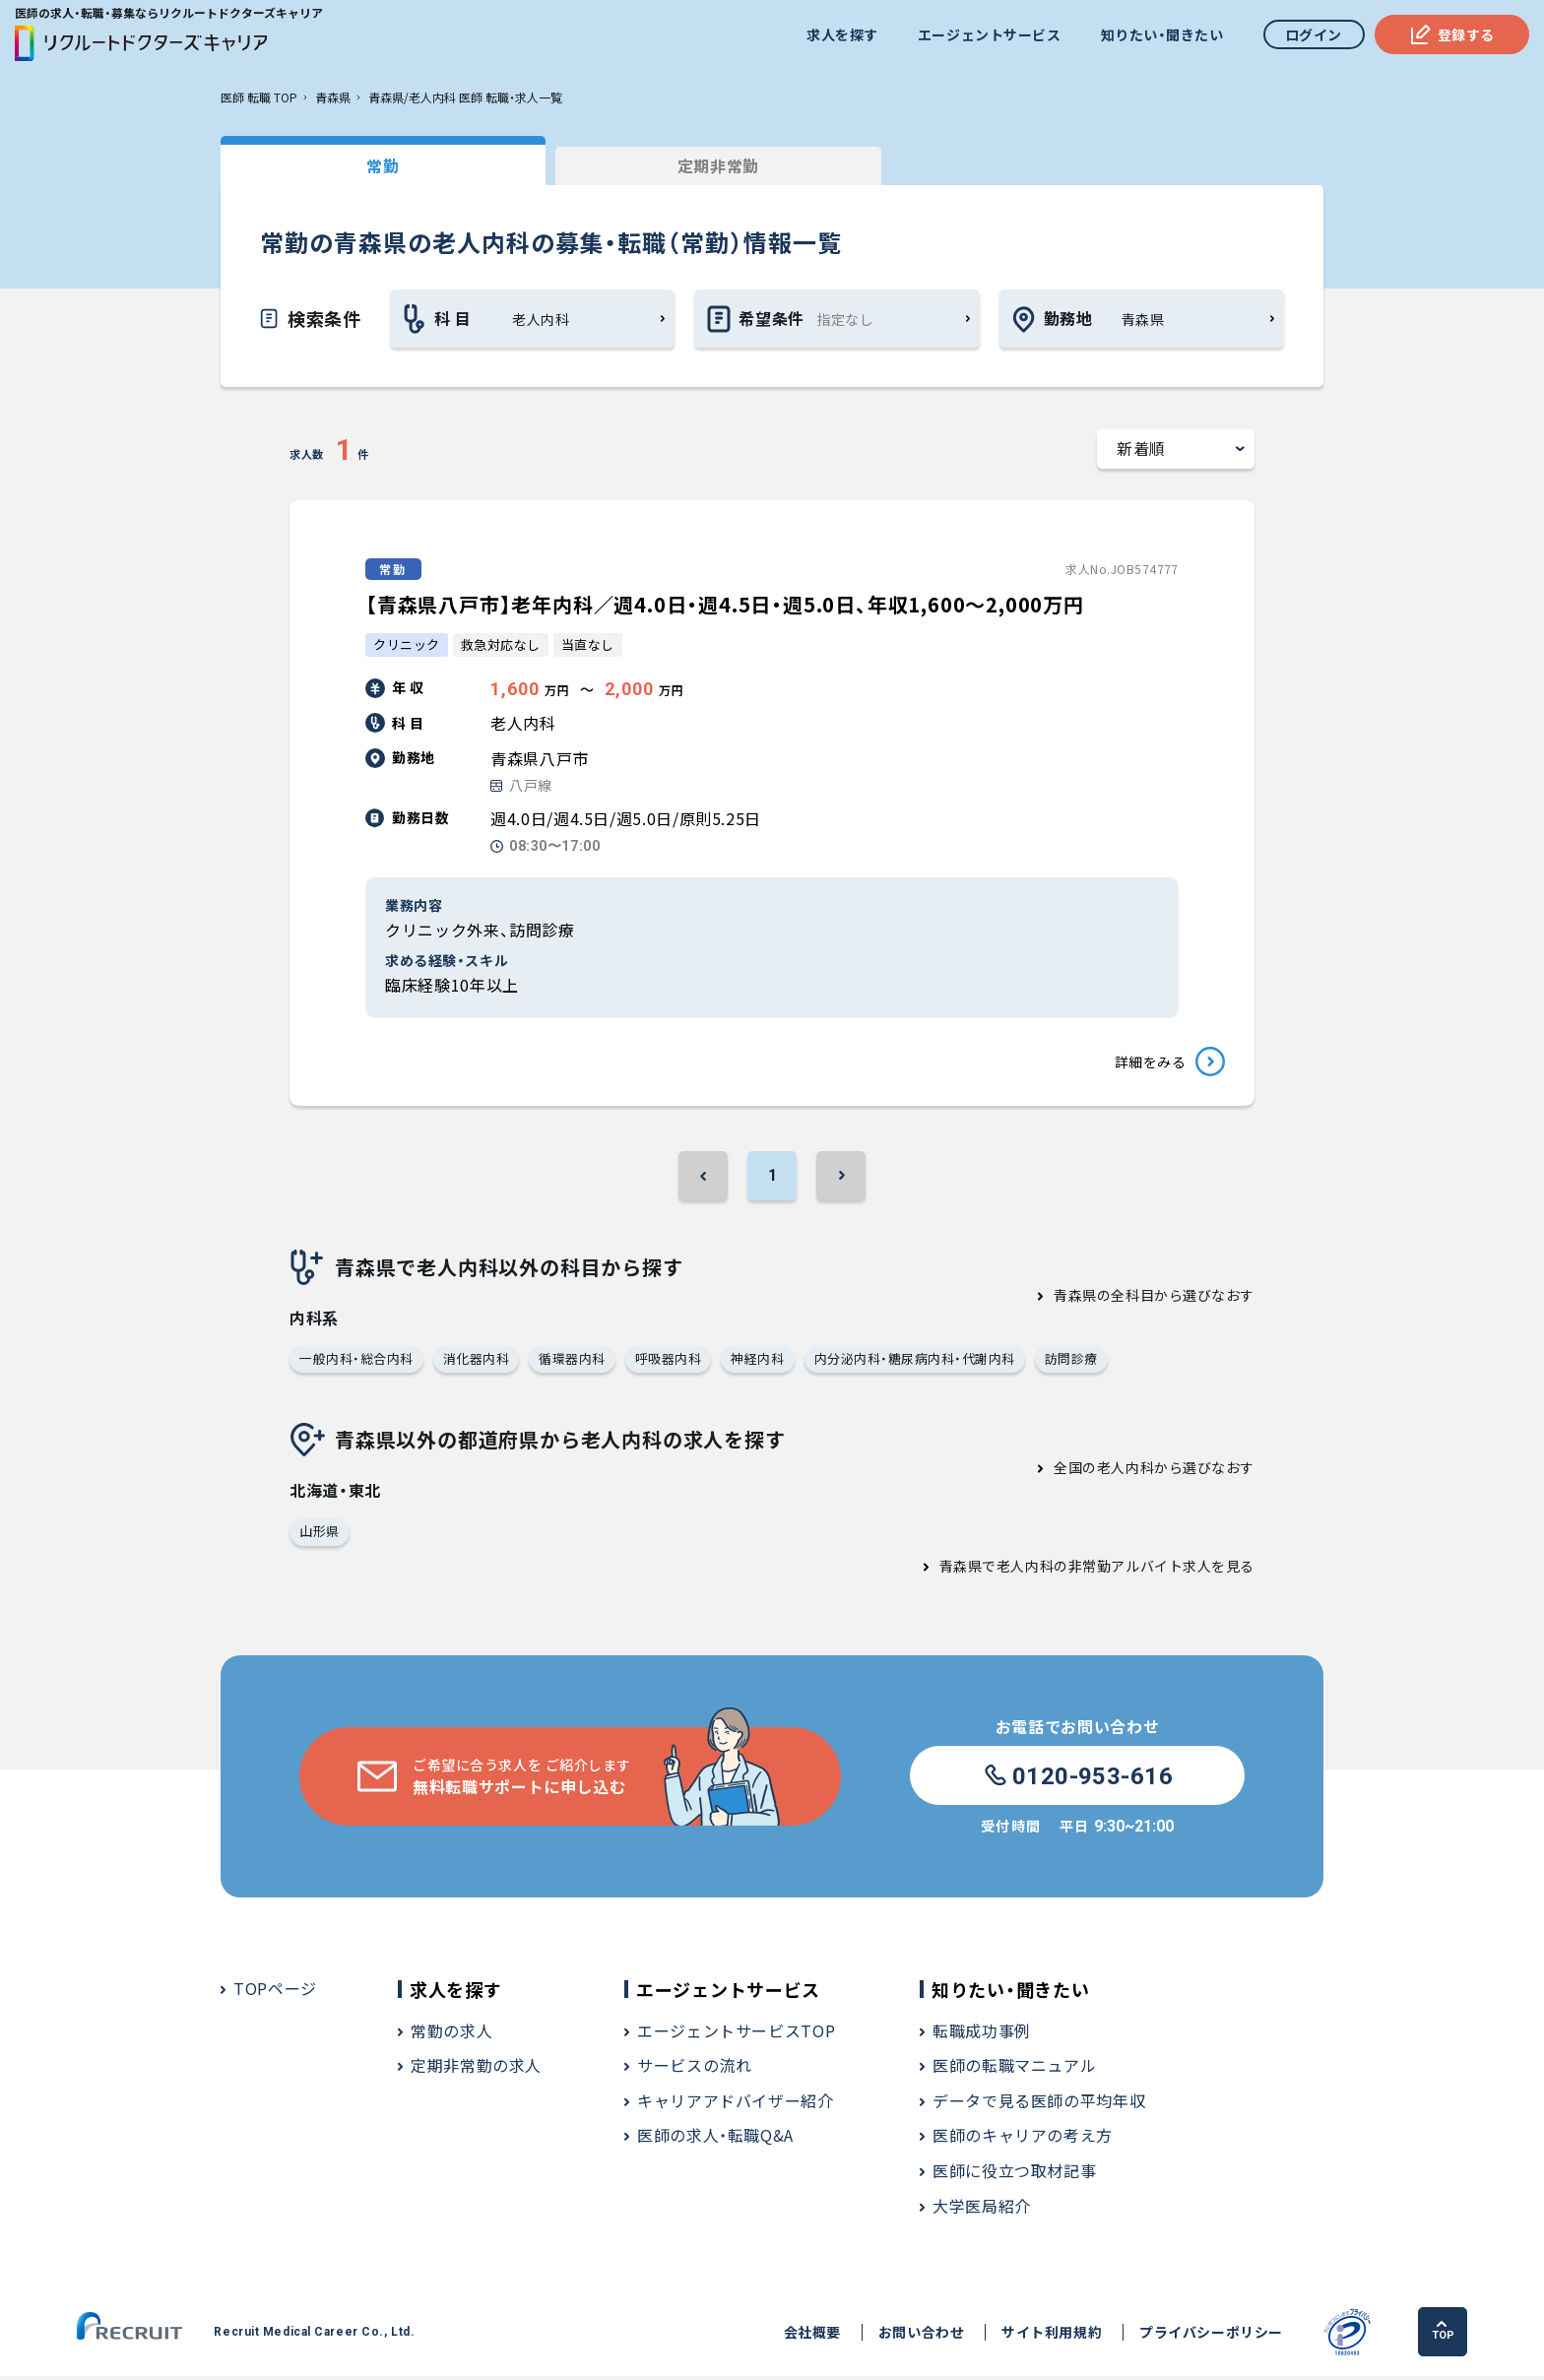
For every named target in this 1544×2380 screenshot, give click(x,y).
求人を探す (842, 34)
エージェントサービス (990, 34)
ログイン (1313, 34)
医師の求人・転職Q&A (715, 2139)
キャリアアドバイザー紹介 (735, 2104)
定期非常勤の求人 (476, 2069)
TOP (1443, 2335)
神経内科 (758, 1361)
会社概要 (811, 2336)
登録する (1452, 34)
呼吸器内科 (668, 1361)
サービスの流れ (694, 2069)
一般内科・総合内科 (356, 1361)
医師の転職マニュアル (1014, 2069)
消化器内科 (476, 1361)
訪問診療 (1071, 1361)
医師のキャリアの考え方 (1023, 2139)
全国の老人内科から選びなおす (1154, 1471)
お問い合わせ (921, 2336)
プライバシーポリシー (1211, 2336)
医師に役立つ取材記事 (1014, 2174)
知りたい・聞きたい (1161, 34)
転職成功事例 (982, 2034)
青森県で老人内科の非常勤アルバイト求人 (1075, 1569)
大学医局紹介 (982, 2209)
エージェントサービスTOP (736, 2034)
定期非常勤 (673, 165)
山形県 (319, 1534)
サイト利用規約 (1051, 2336)
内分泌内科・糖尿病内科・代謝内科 (914, 1361)
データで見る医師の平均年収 (1039, 2104)
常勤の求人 (451, 2034)
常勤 (368, 165)
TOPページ (275, 1992)
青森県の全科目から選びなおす (1154, 1298)
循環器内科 (572, 1361)
